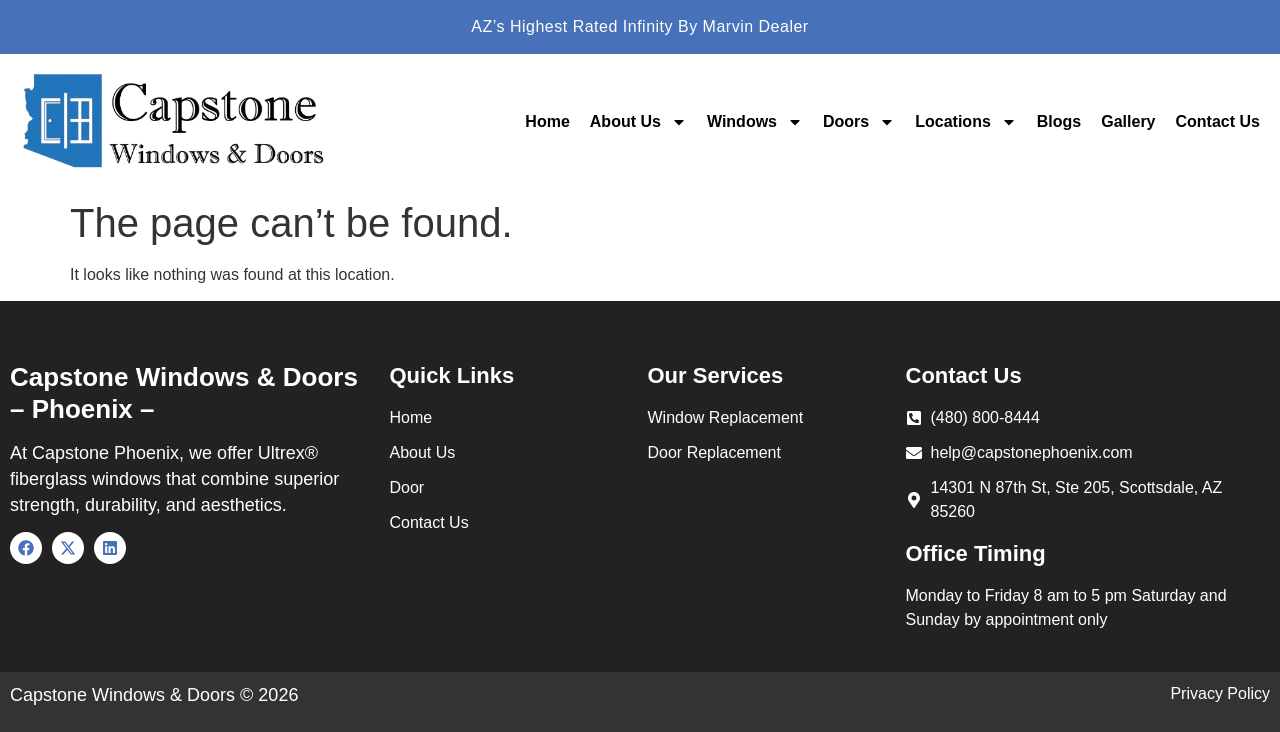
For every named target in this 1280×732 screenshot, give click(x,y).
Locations (966, 122)
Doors (859, 122)
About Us (638, 122)
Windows (755, 122)
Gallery (1128, 121)
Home (547, 121)
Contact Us (1218, 121)
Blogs (1059, 121)
